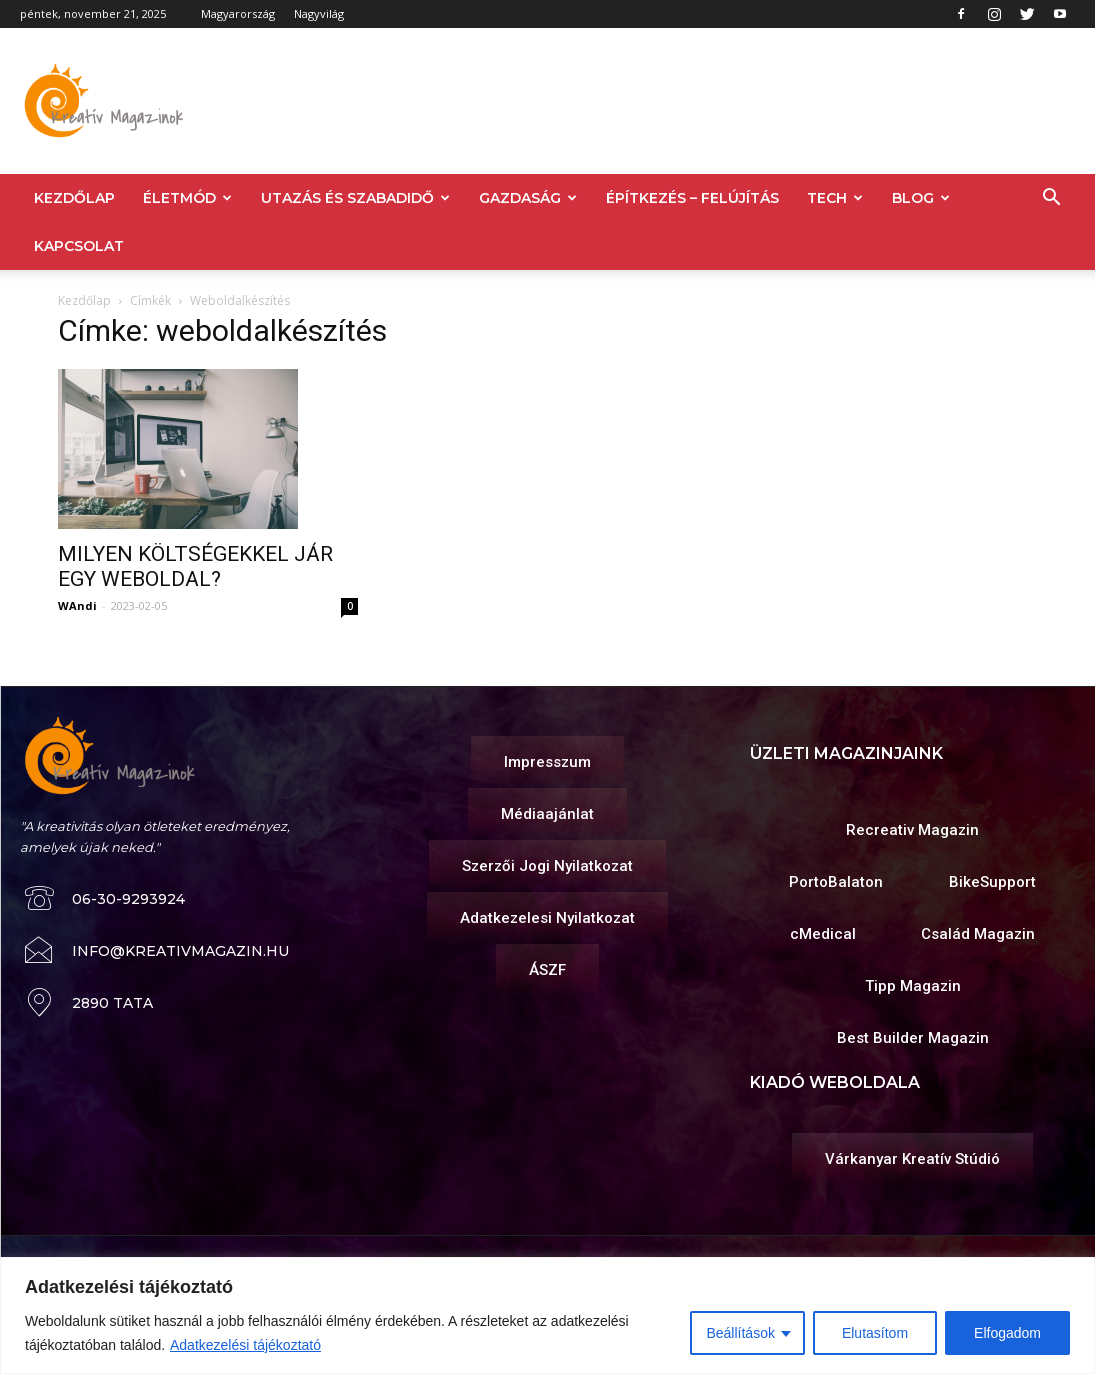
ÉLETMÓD (187, 198)
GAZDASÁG (528, 198)
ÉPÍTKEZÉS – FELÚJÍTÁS (692, 198)
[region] (547, 1315)
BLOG (921, 198)
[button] (1051, 199)
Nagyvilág (319, 13)
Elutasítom (875, 1333)
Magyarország (238, 13)
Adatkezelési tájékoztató (245, 1345)
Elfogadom (1007, 1333)
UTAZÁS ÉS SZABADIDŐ (355, 198)
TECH (835, 198)
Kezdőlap (84, 300)
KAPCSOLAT (79, 246)
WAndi (77, 605)
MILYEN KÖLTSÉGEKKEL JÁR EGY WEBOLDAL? (195, 566)
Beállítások (740, 1333)
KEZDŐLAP (74, 198)
